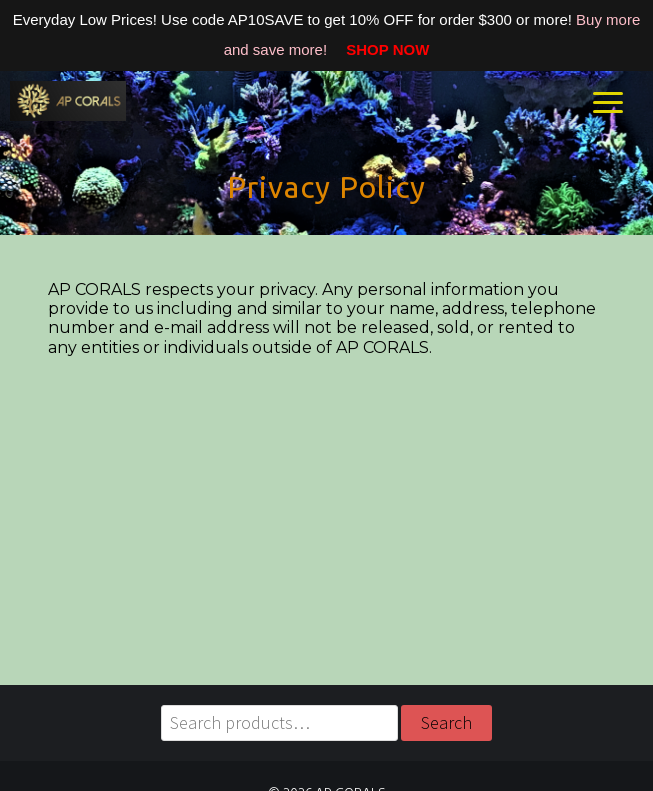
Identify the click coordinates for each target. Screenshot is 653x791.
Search (446, 722)
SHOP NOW (380, 49)
